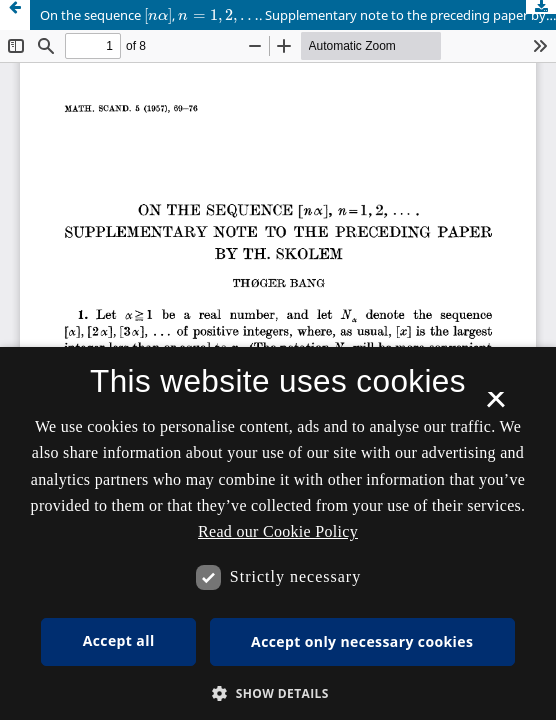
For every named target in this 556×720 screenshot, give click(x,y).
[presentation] (158, 15)
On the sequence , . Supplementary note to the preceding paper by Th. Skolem (298, 13)
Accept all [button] (119, 640)
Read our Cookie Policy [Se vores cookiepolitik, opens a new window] (278, 531)
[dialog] (278, 533)
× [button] (495, 406)
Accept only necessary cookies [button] (362, 641)
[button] (278, 693)
